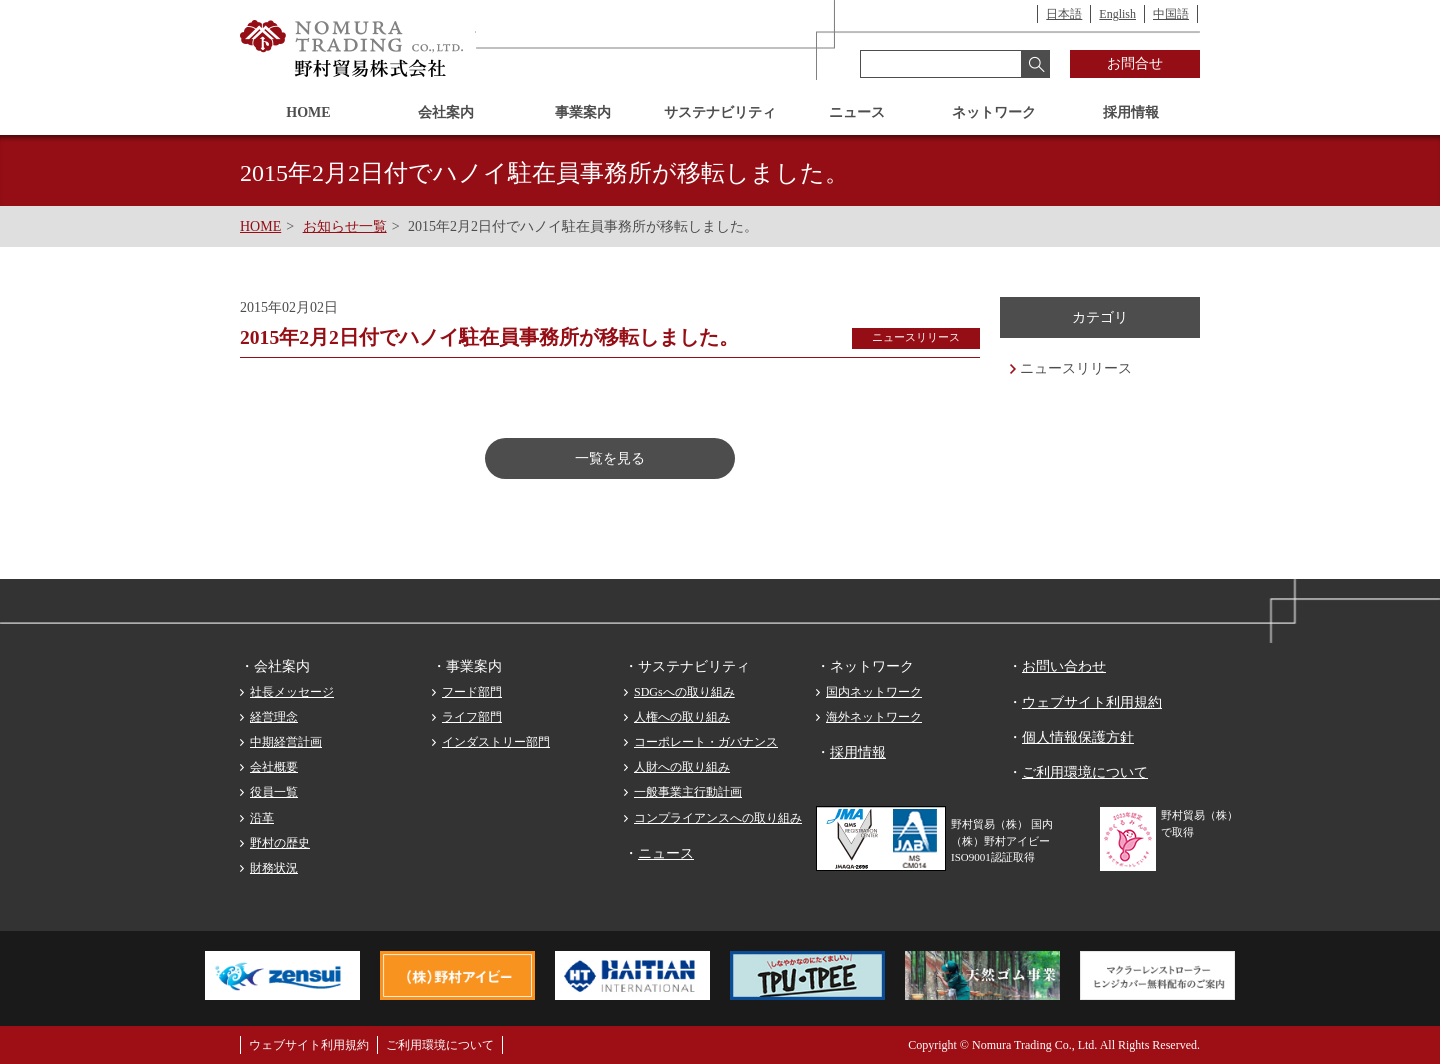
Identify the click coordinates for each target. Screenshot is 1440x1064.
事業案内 (583, 112)
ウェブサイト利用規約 (1092, 702)
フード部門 (472, 692)
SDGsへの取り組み (684, 692)
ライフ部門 (472, 717)
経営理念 (274, 717)
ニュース (857, 112)
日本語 (1064, 14)
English (1117, 14)
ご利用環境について (1085, 772)
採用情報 (1131, 112)
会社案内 (446, 112)
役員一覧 (274, 792)
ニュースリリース (1076, 368)
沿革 (262, 818)
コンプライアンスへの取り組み (718, 818)
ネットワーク (994, 112)
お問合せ (1135, 63)
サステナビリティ (720, 112)
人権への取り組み (682, 717)
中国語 (1171, 14)
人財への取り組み (682, 767)
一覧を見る (610, 458)
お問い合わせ (1064, 666)
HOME (308, 112)
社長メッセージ (292, 692)
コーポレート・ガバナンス (706, 742)
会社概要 (274, 767)
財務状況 (274, 868)
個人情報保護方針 (1078, 737)
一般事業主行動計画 (688, 792)
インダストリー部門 (496, 742)
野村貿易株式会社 (353, 49)
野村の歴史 (280, 843)
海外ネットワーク (874, 717)
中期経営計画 (286, 742)
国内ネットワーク (874, 692)
